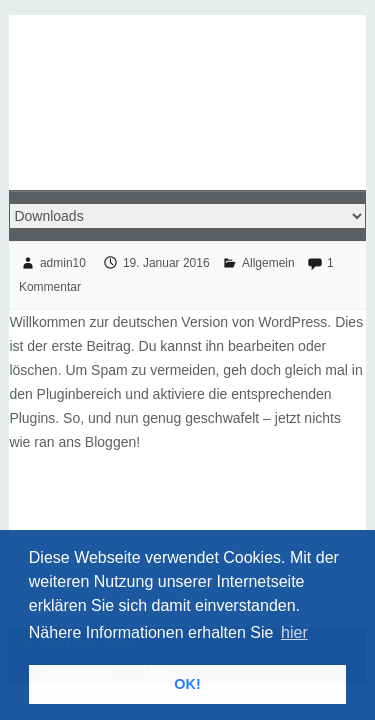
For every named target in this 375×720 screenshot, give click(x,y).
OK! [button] (187, 684)
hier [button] (294, 632)
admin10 (63, 263)
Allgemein (268, 263)
